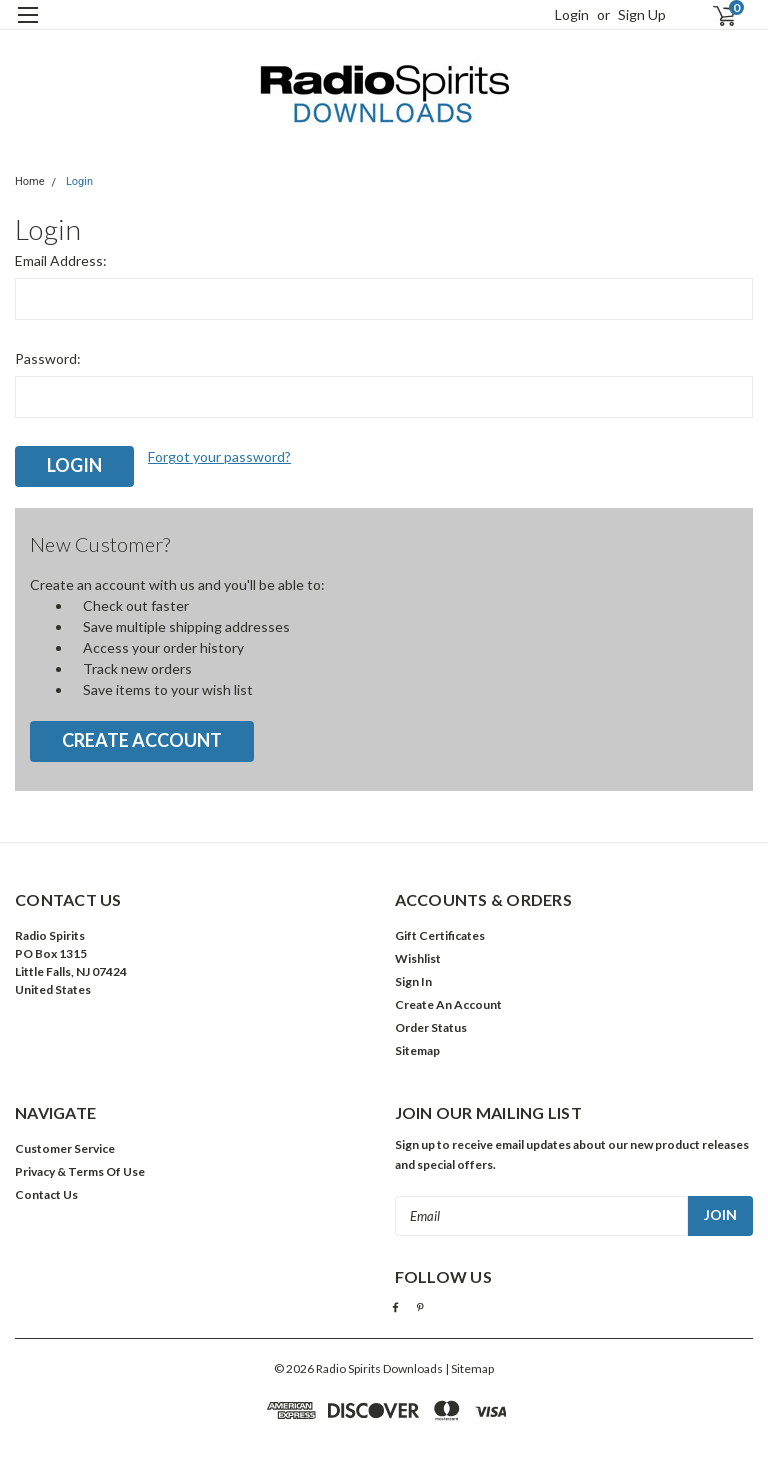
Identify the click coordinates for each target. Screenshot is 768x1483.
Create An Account (448, 1004)
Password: (48, 358)
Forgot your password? (219, 456)
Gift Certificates (440, 935)
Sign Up (642, 14)
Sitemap (417, 1050)
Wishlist (418, 958)
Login (572, 14)
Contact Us (46, 1194)
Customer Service (65, 1148)
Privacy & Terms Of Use (80, 1171)
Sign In (413, 981)
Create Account (142, 740)
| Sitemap (469, 1368)
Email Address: (61, 260)
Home (30, 181)
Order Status (431, 1027)
